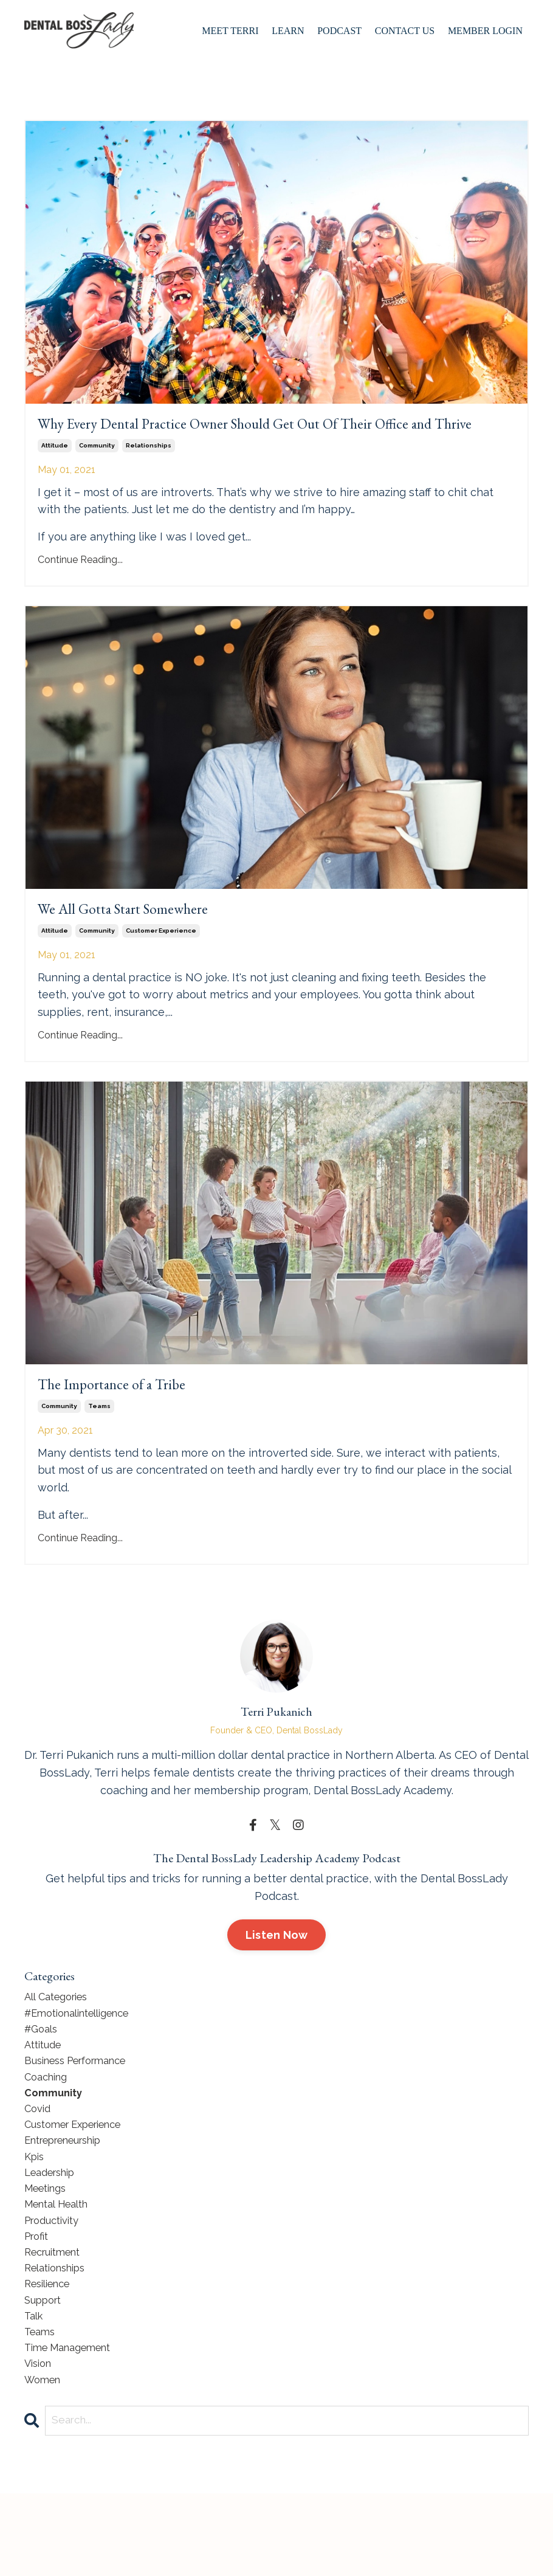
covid (38, 2162)
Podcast (339, 31)
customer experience (161, 967)
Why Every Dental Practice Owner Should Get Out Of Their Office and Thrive (264, 439)
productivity (55, 2285)
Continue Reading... (80, 589)
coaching (48, 2128)
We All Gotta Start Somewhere (154, 942)
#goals (42, 2075)
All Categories (60, 2040)
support (45, 2373)
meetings (48, 2250)
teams (99, 1448)
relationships (148, 475)
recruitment (56, 2321)
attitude (54, 475)
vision (39, 2443)
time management (73, 2425)
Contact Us (404, 31)
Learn (288, 31)
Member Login (485, 31)
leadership (53, 2233)
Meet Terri (230, 31)
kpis (35, 2215)
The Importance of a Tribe (136, 1424)
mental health (61, 2268)
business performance (83, 2110)
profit (38, 2303)
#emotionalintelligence (84, 2058)
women (44, 2460)
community (97, 475)
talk (35, 2390)
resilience (51, 2355)
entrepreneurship (70, 2198)
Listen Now (277, 1978)
